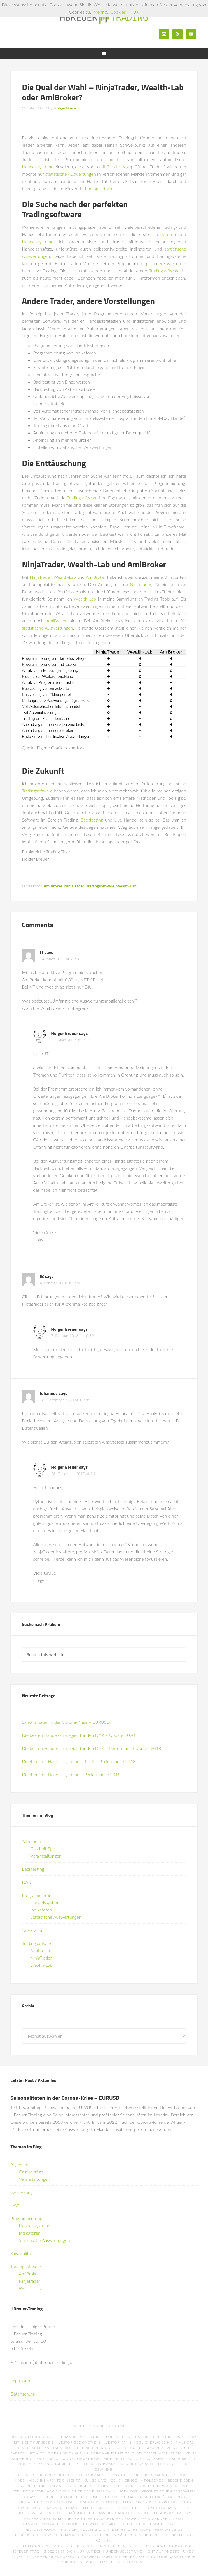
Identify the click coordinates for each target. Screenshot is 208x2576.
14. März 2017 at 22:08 (60, 958)
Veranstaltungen (46, 1855)
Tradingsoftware (99, 188)
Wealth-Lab (64, 577)
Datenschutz (22, 2393)
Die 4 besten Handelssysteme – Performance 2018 (71, 1774)
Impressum (20, 2380)
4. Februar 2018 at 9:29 (60, 1282)
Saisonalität (33, 1930)
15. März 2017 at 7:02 (70, 1039)
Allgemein (31, 1841)
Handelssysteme (37, 166)
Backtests (116, 166)
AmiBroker (96, 577)
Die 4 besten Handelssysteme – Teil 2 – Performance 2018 (78, 1761)
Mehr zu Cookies (109, 12)
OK (136, 12)
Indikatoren (165, 234)
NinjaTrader (40, 577)
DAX (26, 1882)
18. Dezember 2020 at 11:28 (64, 1399)
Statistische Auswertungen (55, 1917)
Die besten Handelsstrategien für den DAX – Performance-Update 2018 (91, 1748)
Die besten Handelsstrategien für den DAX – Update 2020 (78, 1735)
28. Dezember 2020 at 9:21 (74, 1473)
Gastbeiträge (42, 1848)
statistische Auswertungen (70, 174)
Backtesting (92, 819)
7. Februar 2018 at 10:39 (72, 1335)
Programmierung (38, 1895)
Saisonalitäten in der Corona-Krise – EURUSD (66, 1722)
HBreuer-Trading (104, 17)
